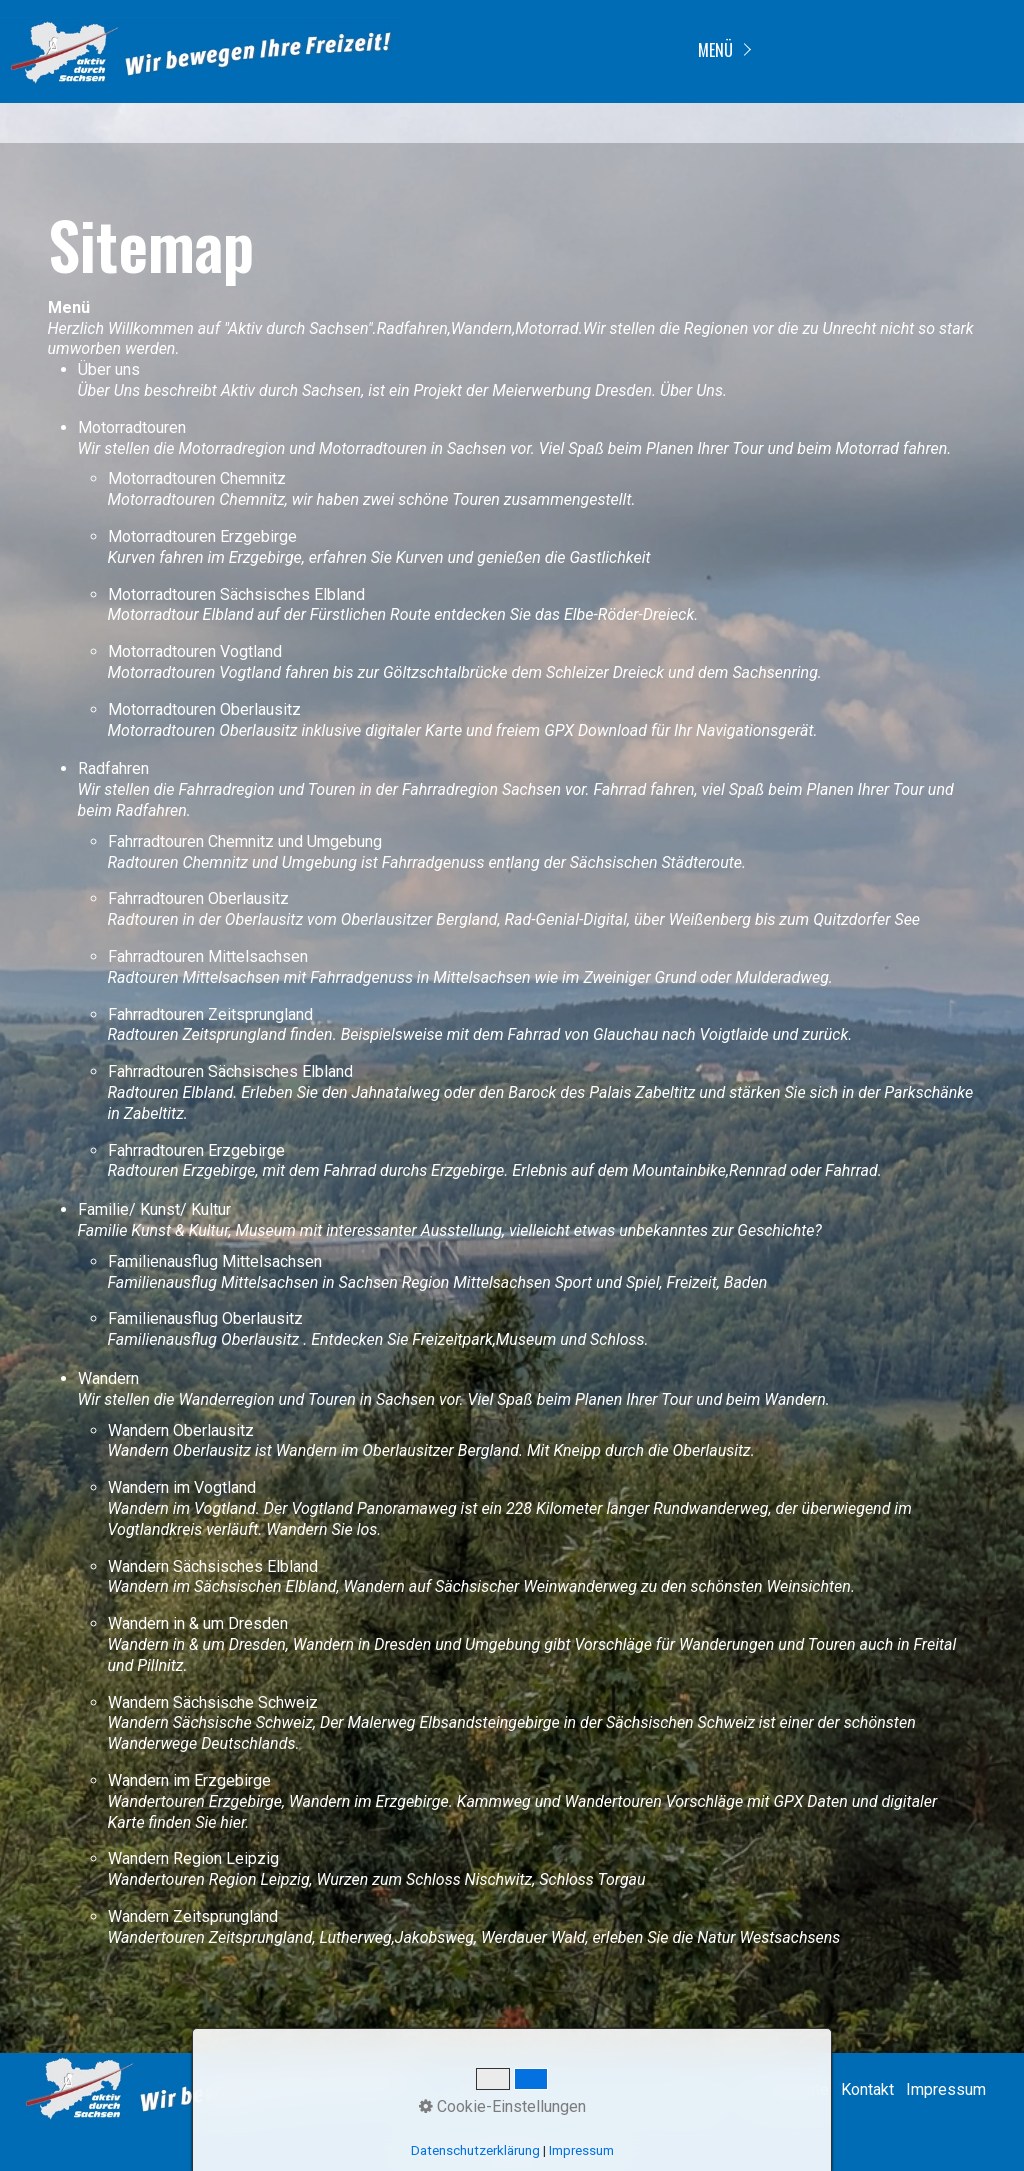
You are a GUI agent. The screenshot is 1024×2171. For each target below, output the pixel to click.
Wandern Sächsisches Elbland (213, 1566)
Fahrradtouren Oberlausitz (198, 898)
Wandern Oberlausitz (181, 1430)
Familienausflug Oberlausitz (205, 1318)
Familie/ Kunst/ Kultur (154, 1209)
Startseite (794, 2089)
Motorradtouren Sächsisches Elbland (236, 594)
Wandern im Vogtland (182, 1487)
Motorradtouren (132, 427)
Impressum (946, 2089)
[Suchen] (695, 2091)
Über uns (109, 369)
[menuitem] (722, 51)
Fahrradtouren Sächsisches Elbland (230, 1071)
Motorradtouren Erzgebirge (202, 536)
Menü (715, 50)
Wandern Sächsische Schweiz (213, 1702)
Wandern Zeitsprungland (193, 1916)
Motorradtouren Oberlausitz (204, 709)
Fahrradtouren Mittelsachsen (208, 956)
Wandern (108, 1378)
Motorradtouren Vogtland (195, 651)
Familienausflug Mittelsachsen (215, 1261)
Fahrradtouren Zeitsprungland (210, 1014)
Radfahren (113, 768)
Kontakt (867, 2089)
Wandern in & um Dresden (198, 1623)
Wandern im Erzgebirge (189, 1780)
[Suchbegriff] (580, 2091)
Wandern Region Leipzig (193, 1858)
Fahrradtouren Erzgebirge (196, 1150)
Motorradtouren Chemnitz (197, 478)
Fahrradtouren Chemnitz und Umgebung (245, 841)
